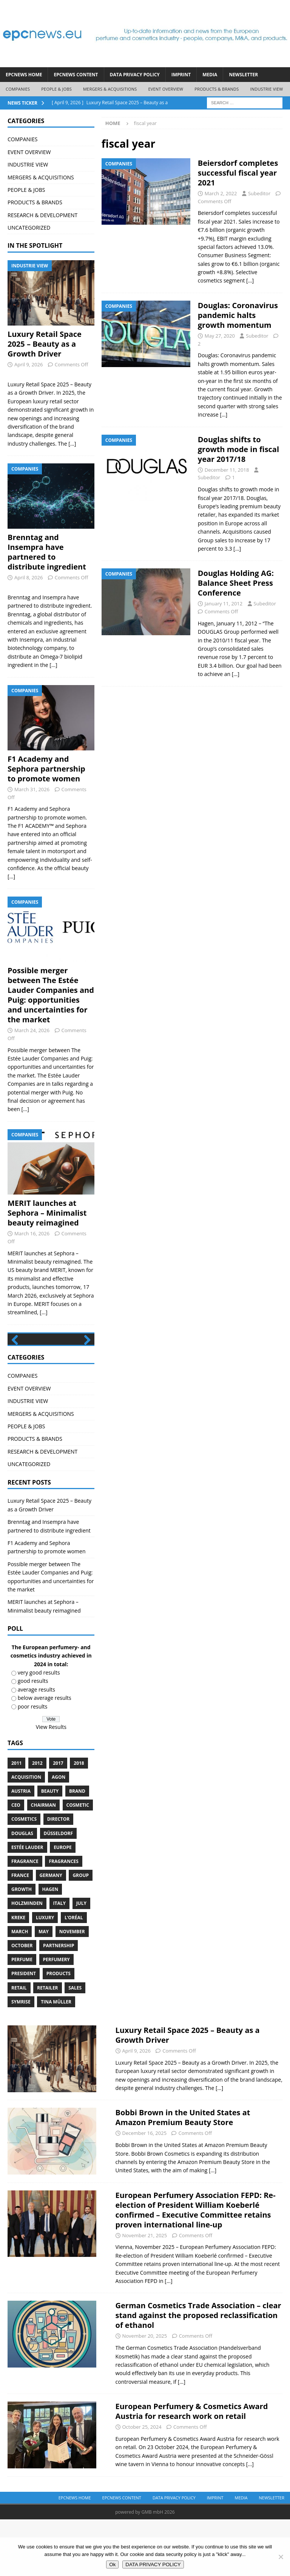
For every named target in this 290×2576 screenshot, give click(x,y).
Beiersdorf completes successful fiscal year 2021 (238, 173)
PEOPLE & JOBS (56, 89)
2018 (79, 1820)
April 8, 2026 (28, 577)
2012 (37, 1820)
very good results (39, 1729)
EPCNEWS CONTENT (76, 74)
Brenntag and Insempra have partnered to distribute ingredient (47, 552)
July (81, 1960)
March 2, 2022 (221, 193)
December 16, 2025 (144, 2190)
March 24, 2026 (31, 1030)
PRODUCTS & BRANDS (216, 89)
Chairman (43, 1862)
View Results (51, 1783)
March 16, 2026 (31, 1233)
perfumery (56, 2016)
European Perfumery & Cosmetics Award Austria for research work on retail (192, 2468)
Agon (58, 1834)
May (44, 1988)
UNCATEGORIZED (29, 227)
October (21, 2002)
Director (58, 1876)
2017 (58, 1820)
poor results (33, 1763)
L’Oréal (74, 1974)
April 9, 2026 (28, 364)
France (20, 1932)
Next (85, 1368)
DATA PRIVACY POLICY (135, 74)
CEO (15, 1862)
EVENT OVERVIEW (165, 89)
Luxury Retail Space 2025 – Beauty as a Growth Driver (45, 344)
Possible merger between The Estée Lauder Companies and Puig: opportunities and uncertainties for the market (51, 995)
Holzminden (27, 1960)
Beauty (50, 1848)
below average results (44, 1754)
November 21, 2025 (144, 2292)
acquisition (26, 1834)
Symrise (21, 2058)
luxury (45, 1974)
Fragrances (63, 1918)
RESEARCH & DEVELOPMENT (42, 215)
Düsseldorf (58, 1890)
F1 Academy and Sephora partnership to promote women (46, 769)
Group (80, 1932)
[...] (72, 443)
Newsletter (243, 74)
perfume (21, 2016)
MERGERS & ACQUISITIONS (110, 89)
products (58, 2030)
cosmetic (77, 1862)
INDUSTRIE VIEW (266, 89)
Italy (59, 1960)
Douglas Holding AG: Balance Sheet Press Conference (236, 583)
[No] (280, 2557)
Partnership (58, 2002)
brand (77, 1848)
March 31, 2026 (31, 789)
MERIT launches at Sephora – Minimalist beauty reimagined (47, 1213)
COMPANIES (18, 89)
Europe (63, 1904)
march (19, 1988)
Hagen (50, 1946)
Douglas (22, 1890)
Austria (21, 1848)
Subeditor (259, 193)
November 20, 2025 (144, 2392)
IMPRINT (181, 74)
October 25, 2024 (142, 2483)
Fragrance (25, 1918)
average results (36, 1746)
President (23, 2030)
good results (33, 1737)
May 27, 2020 (220, 335)
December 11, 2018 (227, 469)
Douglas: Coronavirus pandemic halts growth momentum (238, 315)
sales (75, 2044)
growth (21, 1946)
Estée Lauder (27, 1904)
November (72, 1988)
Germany (51, 1932)
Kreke (18, 1974)
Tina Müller (56, 2058)
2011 (16, 1820)
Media (209, 74)
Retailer (47, 2044)
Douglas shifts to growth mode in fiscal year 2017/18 (238, 449)
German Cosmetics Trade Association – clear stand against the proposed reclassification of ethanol (198, 2372)
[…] (250, 280)
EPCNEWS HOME (24, 74)
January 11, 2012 (223, 603)
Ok (112, 2564)
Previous (17, 1368)
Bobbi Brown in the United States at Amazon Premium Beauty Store (183, 2174)
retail (19, 2044)
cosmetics (24, 1876)
